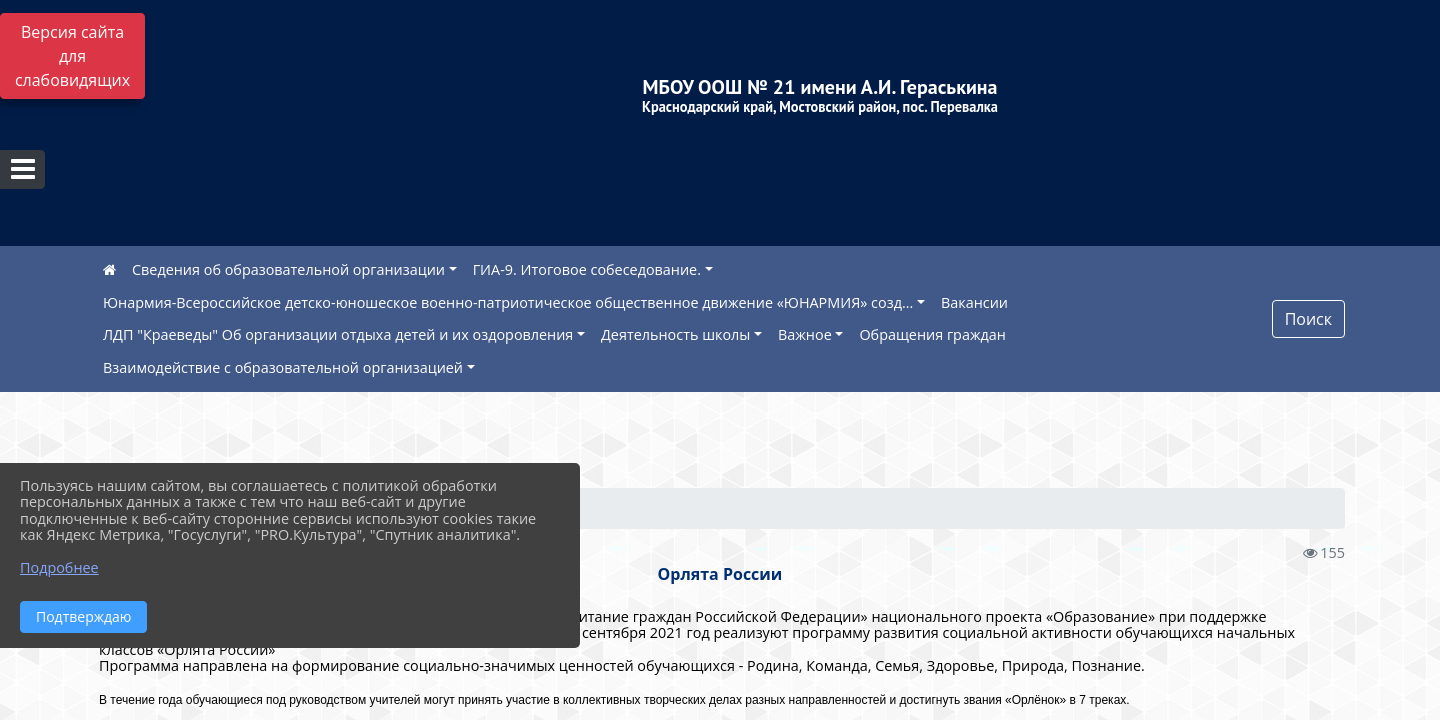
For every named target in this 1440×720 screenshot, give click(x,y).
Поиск (1308, 319)
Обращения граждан (932, 334)
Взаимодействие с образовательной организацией (283, 367)
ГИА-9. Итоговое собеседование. (587, 269)
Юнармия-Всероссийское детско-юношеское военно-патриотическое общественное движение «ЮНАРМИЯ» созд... (508, 302)
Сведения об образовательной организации (288, 269)
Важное (805, 334)
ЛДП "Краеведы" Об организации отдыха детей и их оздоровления (338, 334)
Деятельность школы (675, 334)
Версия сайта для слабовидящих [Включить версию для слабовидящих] (72, 56)
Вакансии (974, 302)
